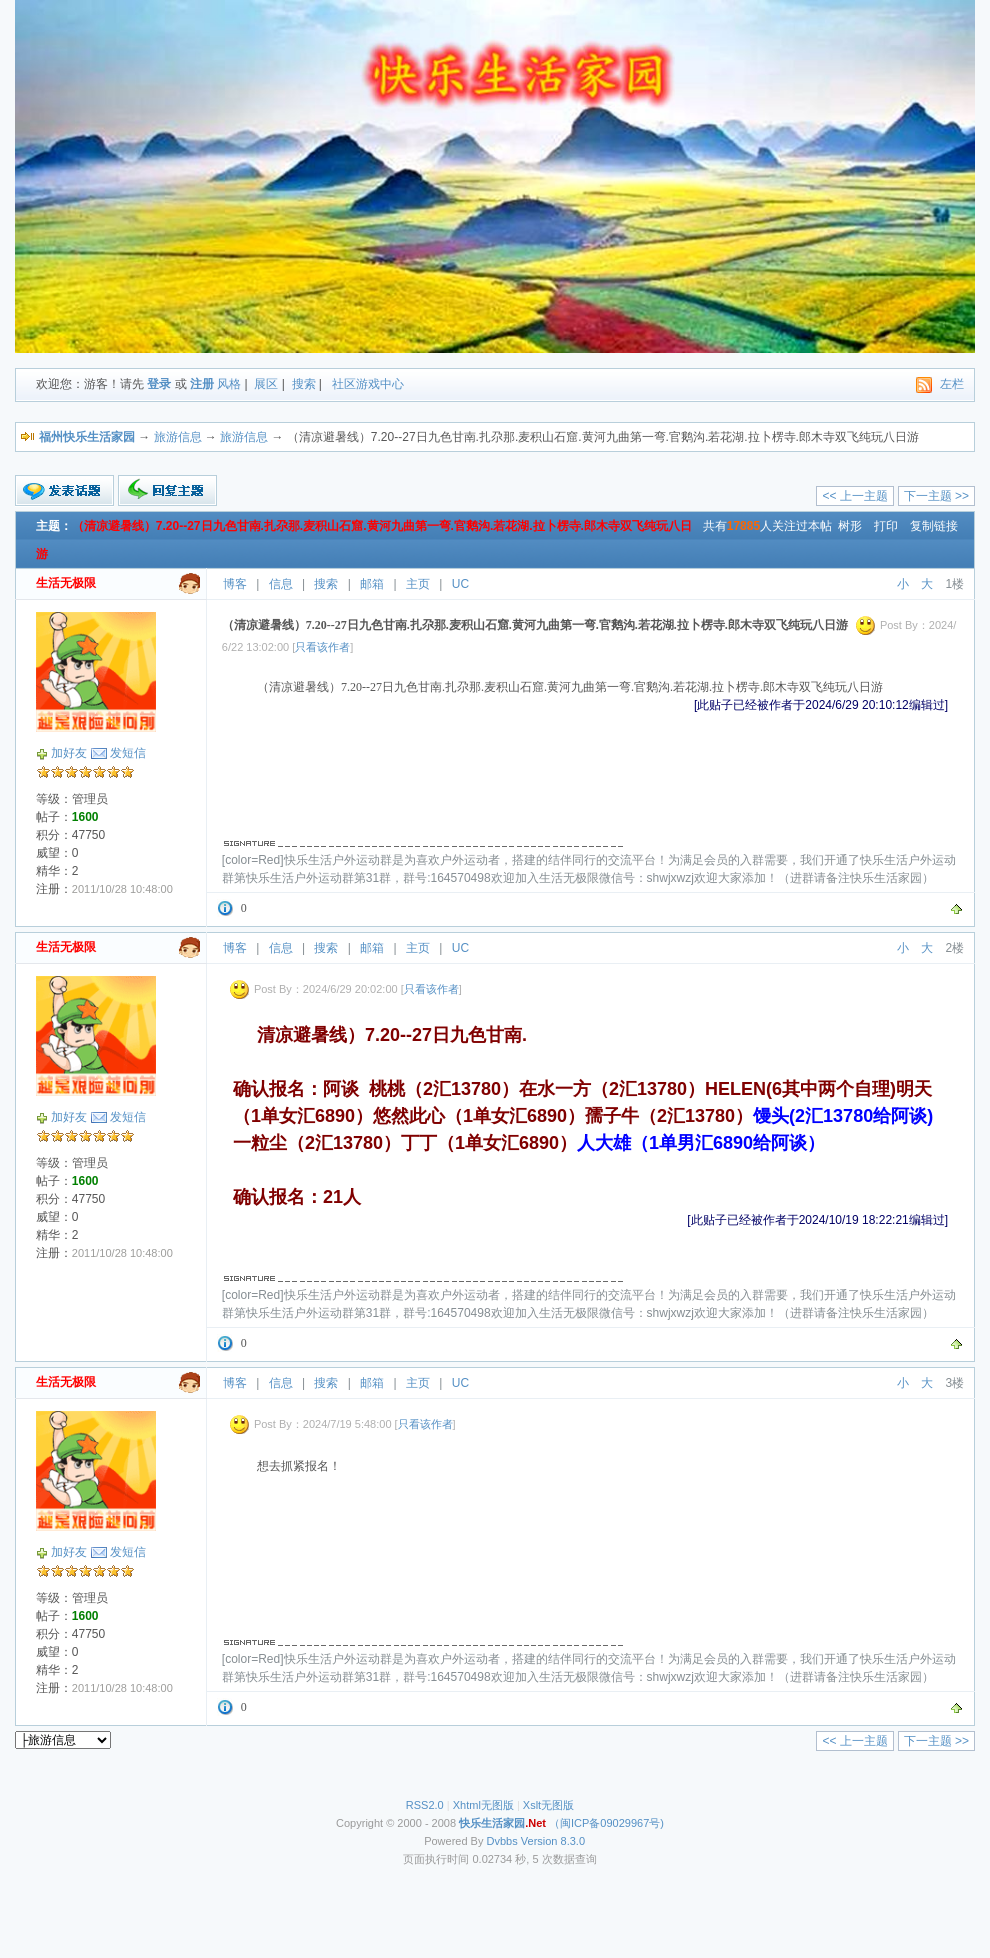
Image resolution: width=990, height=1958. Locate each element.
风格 (229, 384)
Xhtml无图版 (483, 1805)
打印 (886, 526)
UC (460, 584)
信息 (281, 584)
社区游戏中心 (368, 384)
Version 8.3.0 (553, 1841)
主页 (418, 584)
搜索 (304, 384)
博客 (235, 584)
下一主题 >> (936, 496)
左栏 (952, 384)
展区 (266, 384)
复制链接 (934, 526)
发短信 (128, 753)
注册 (202, 384)
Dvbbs (502, 1841)
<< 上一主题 (854, 496)
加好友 (69, 753)
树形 (850, 526)
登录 (159, 384)
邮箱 (372, 584)
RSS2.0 (425, 1805)
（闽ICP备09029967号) (561, 1823)
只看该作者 (322, 647)
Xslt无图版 (548, 1805)
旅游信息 (178, 437)
